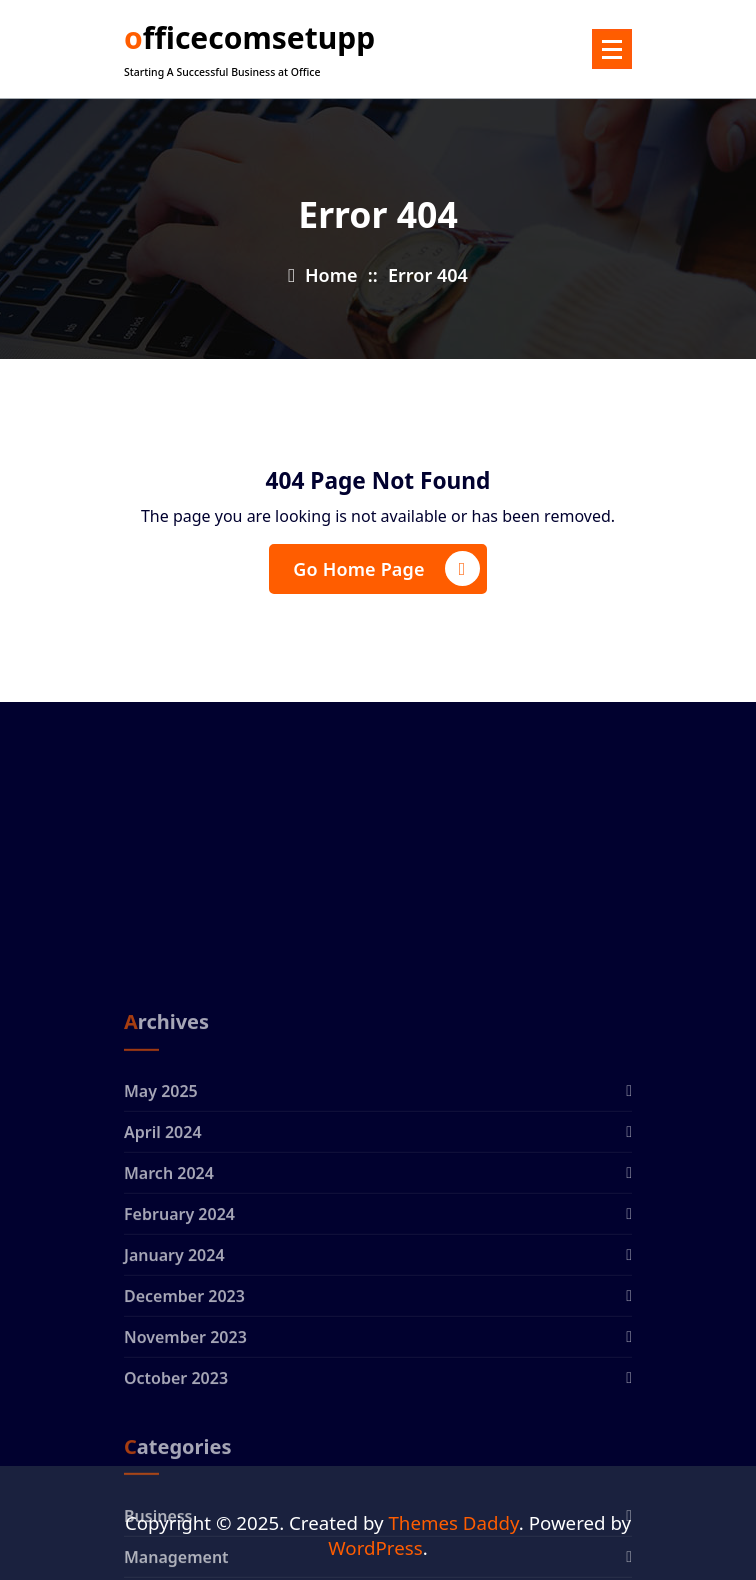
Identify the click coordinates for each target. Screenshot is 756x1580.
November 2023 (185, 1445)
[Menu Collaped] (612, 49)
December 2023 (184, 1404)
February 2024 (179, 1322)
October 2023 (176, 1486)
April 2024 (163, 1240)
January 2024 (174, 1363)
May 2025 (161, 1199)
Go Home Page (386, 568)
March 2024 (169, 1281)
